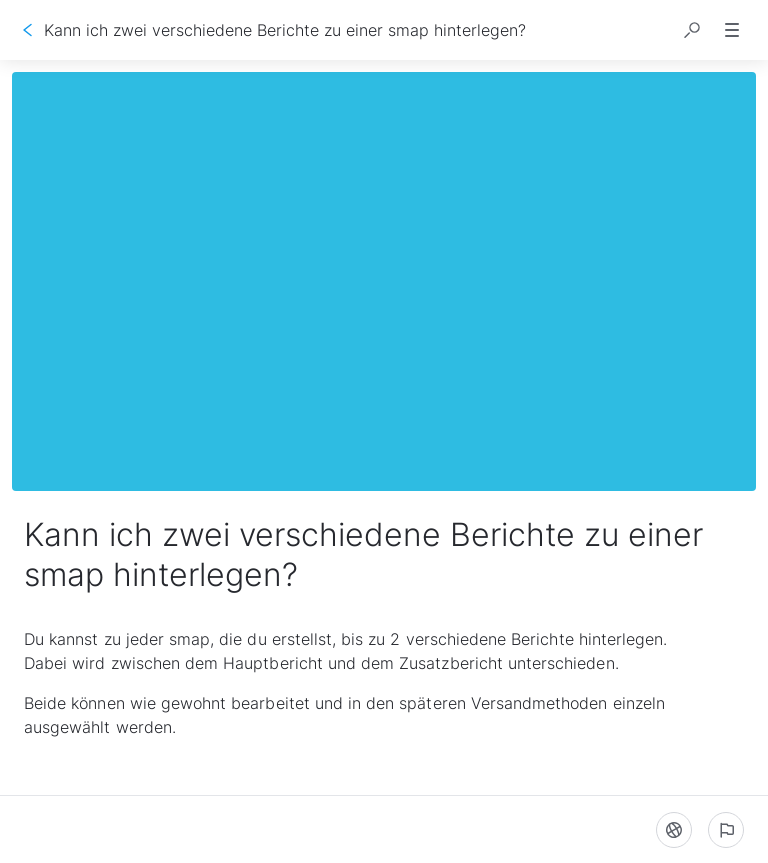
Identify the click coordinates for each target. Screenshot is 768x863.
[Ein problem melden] (726, 830)
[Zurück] (28, 30)
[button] (692, 30)
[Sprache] (674, 830)
